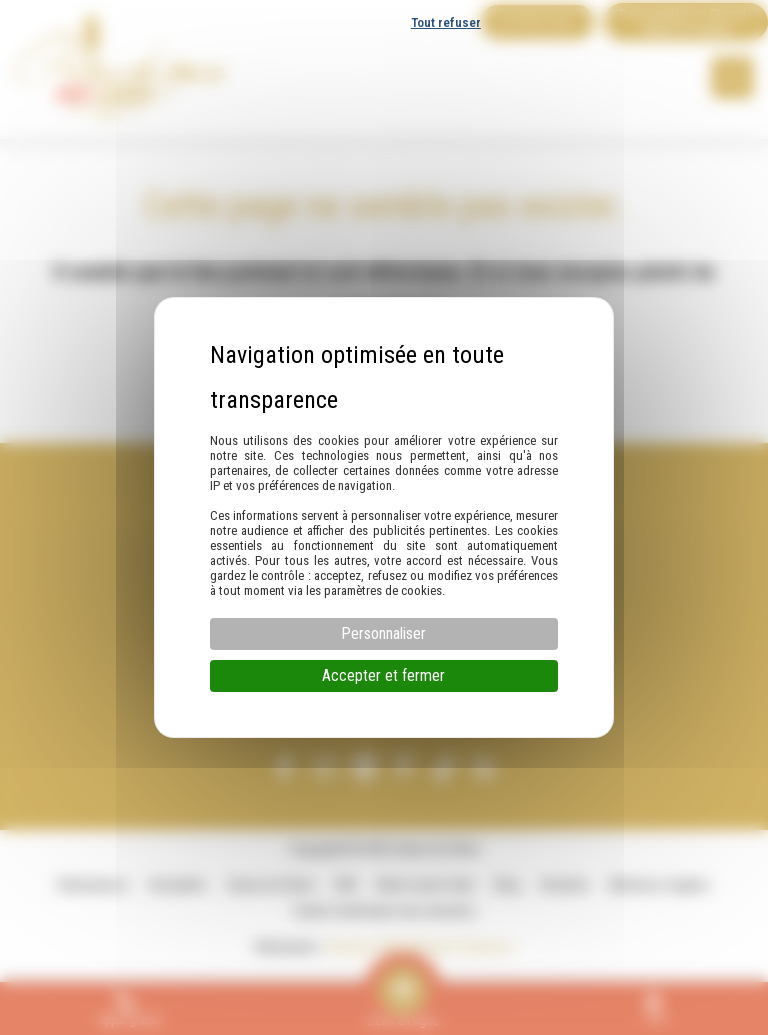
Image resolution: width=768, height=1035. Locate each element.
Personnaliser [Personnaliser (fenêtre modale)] (383, 633)
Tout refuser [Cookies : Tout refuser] (446, 22)
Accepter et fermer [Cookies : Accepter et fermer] (383, 675)
